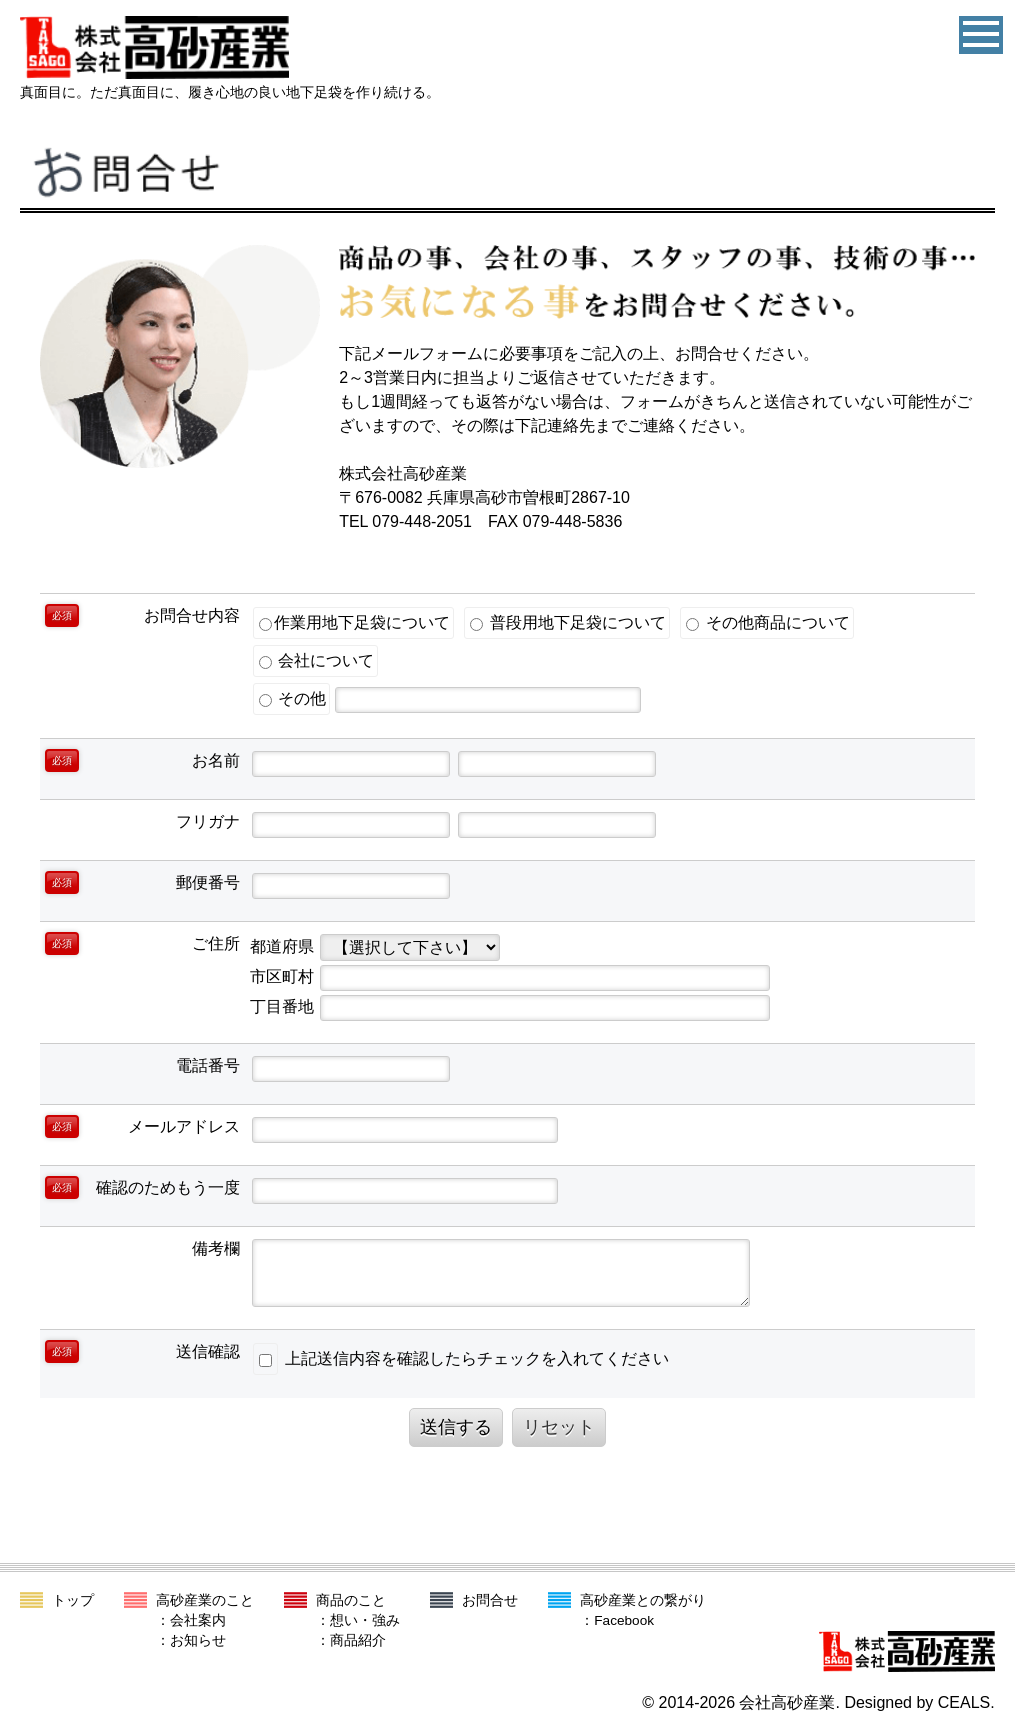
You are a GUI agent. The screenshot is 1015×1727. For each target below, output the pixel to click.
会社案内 (198, 1620)
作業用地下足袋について (354, 622)
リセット (559, 1427)
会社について (316, 660)
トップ (73, 1600)
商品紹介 (358, 1640)
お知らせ (198, 1640)
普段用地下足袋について (567, 622)
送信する (456, 1427)
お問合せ (490, 1600)
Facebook (624, 1620)
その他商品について (767, 622)
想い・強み (365, 1620)
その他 (292, 698)
